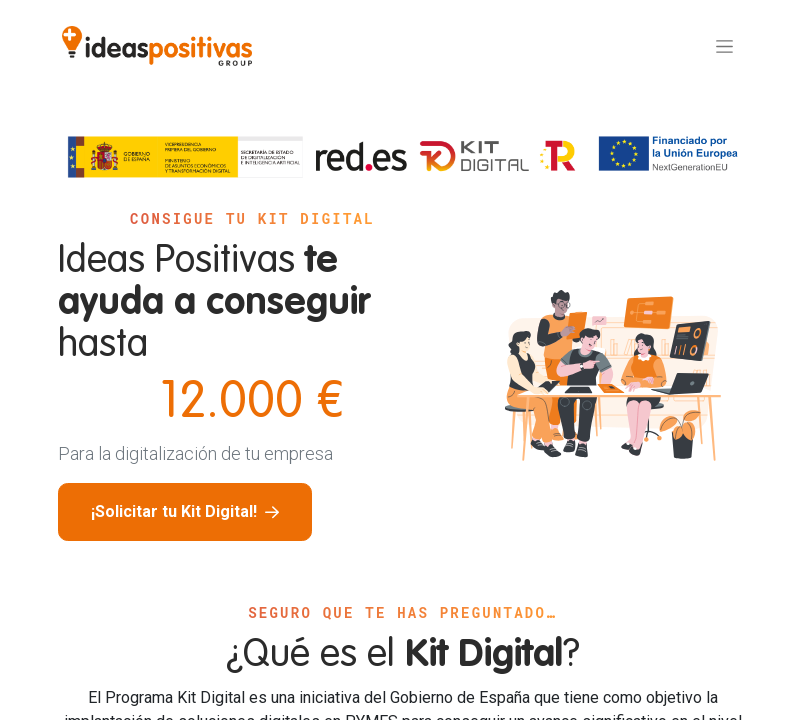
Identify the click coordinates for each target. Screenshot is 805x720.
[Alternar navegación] (724, 46)
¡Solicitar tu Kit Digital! (185, 511)
